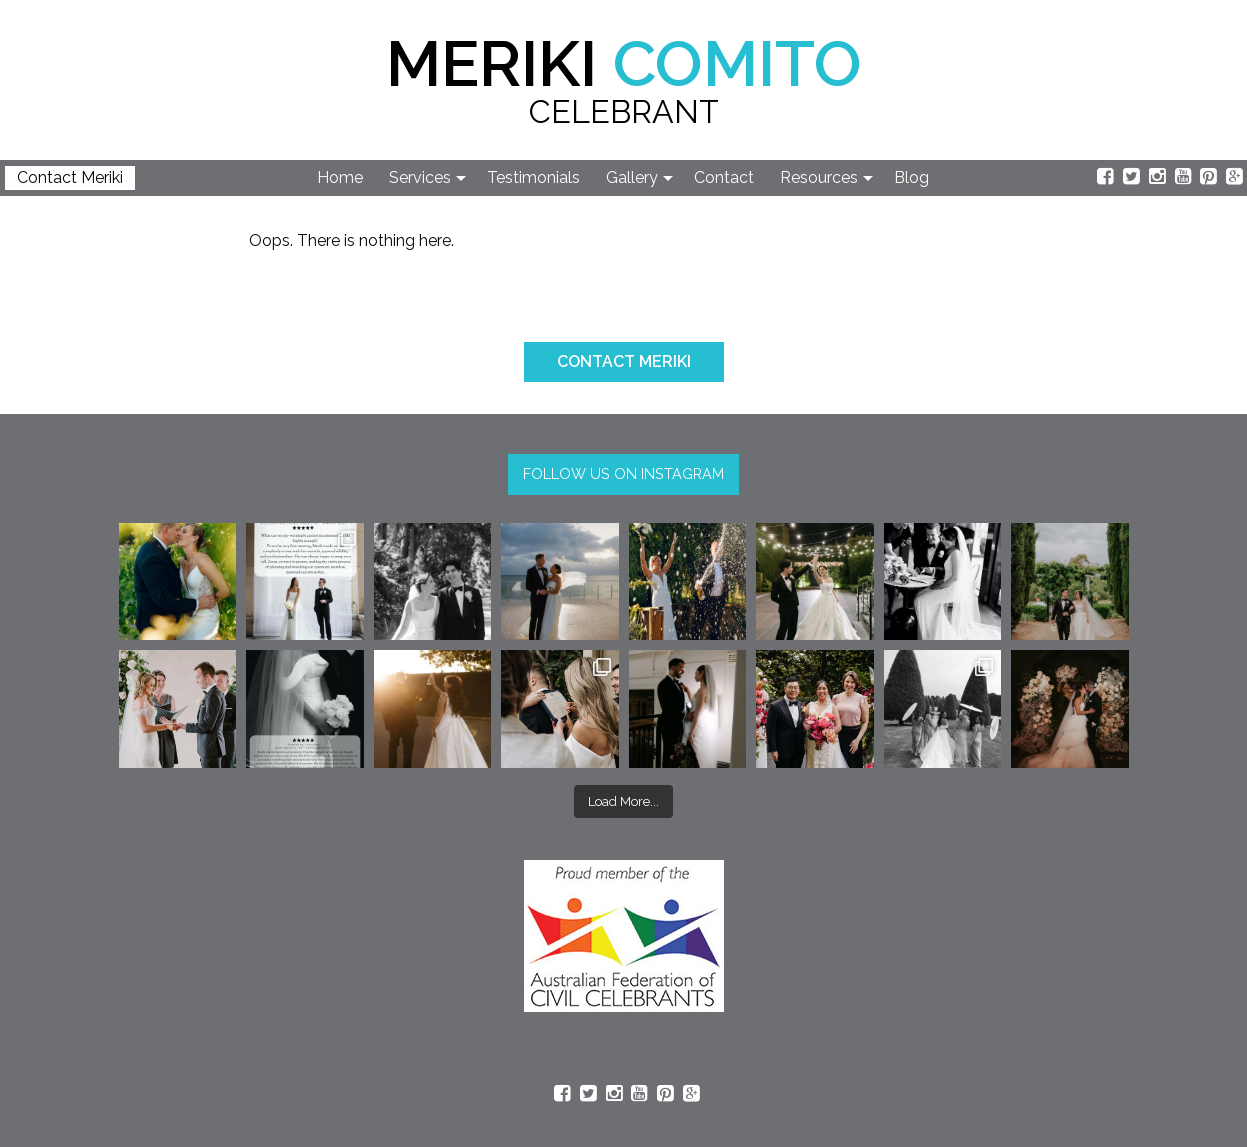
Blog (911, 177)
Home (340, 177)
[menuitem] (341, 178)
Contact (724, 177)
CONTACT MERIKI (624, 361)
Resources (819, 177)
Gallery (632, 177)
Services (420, 177)
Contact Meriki (70, 177)
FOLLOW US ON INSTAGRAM (623, 473)
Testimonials (533, 177)
